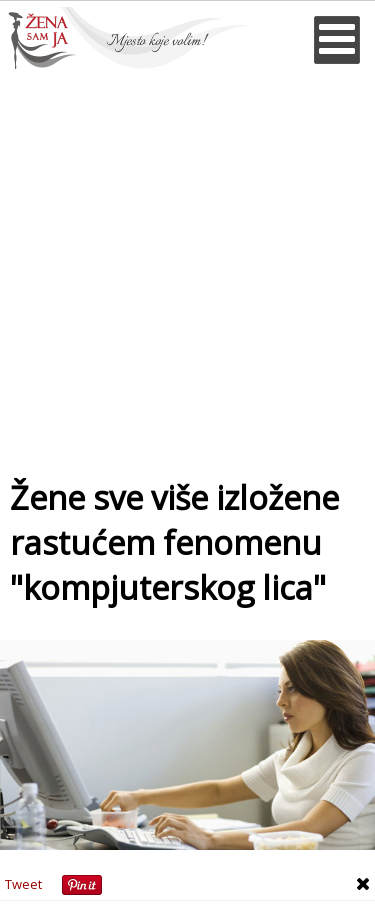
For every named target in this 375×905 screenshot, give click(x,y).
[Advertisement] (187, 266)
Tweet (23, 884)
